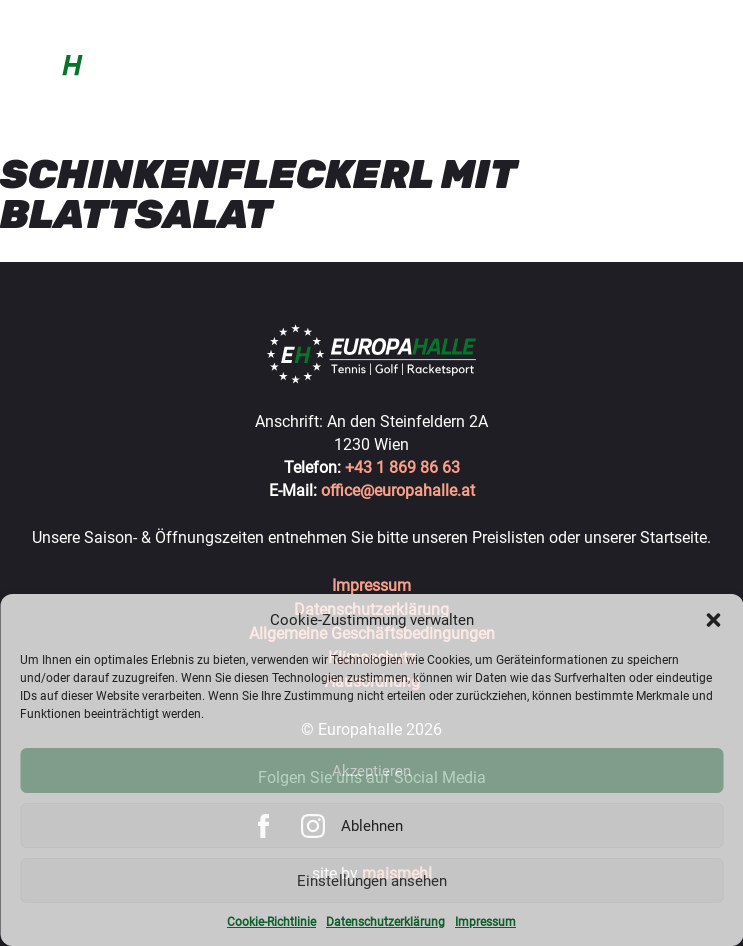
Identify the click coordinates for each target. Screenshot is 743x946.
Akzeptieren (371, 771)
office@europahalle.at (398, 490)
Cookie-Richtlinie (271, 922)
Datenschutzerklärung (385, 922)
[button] (713, 620)
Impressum (485, 922)
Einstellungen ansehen (372, 881)
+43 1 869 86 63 (402, 467)
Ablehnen (372, 826)
